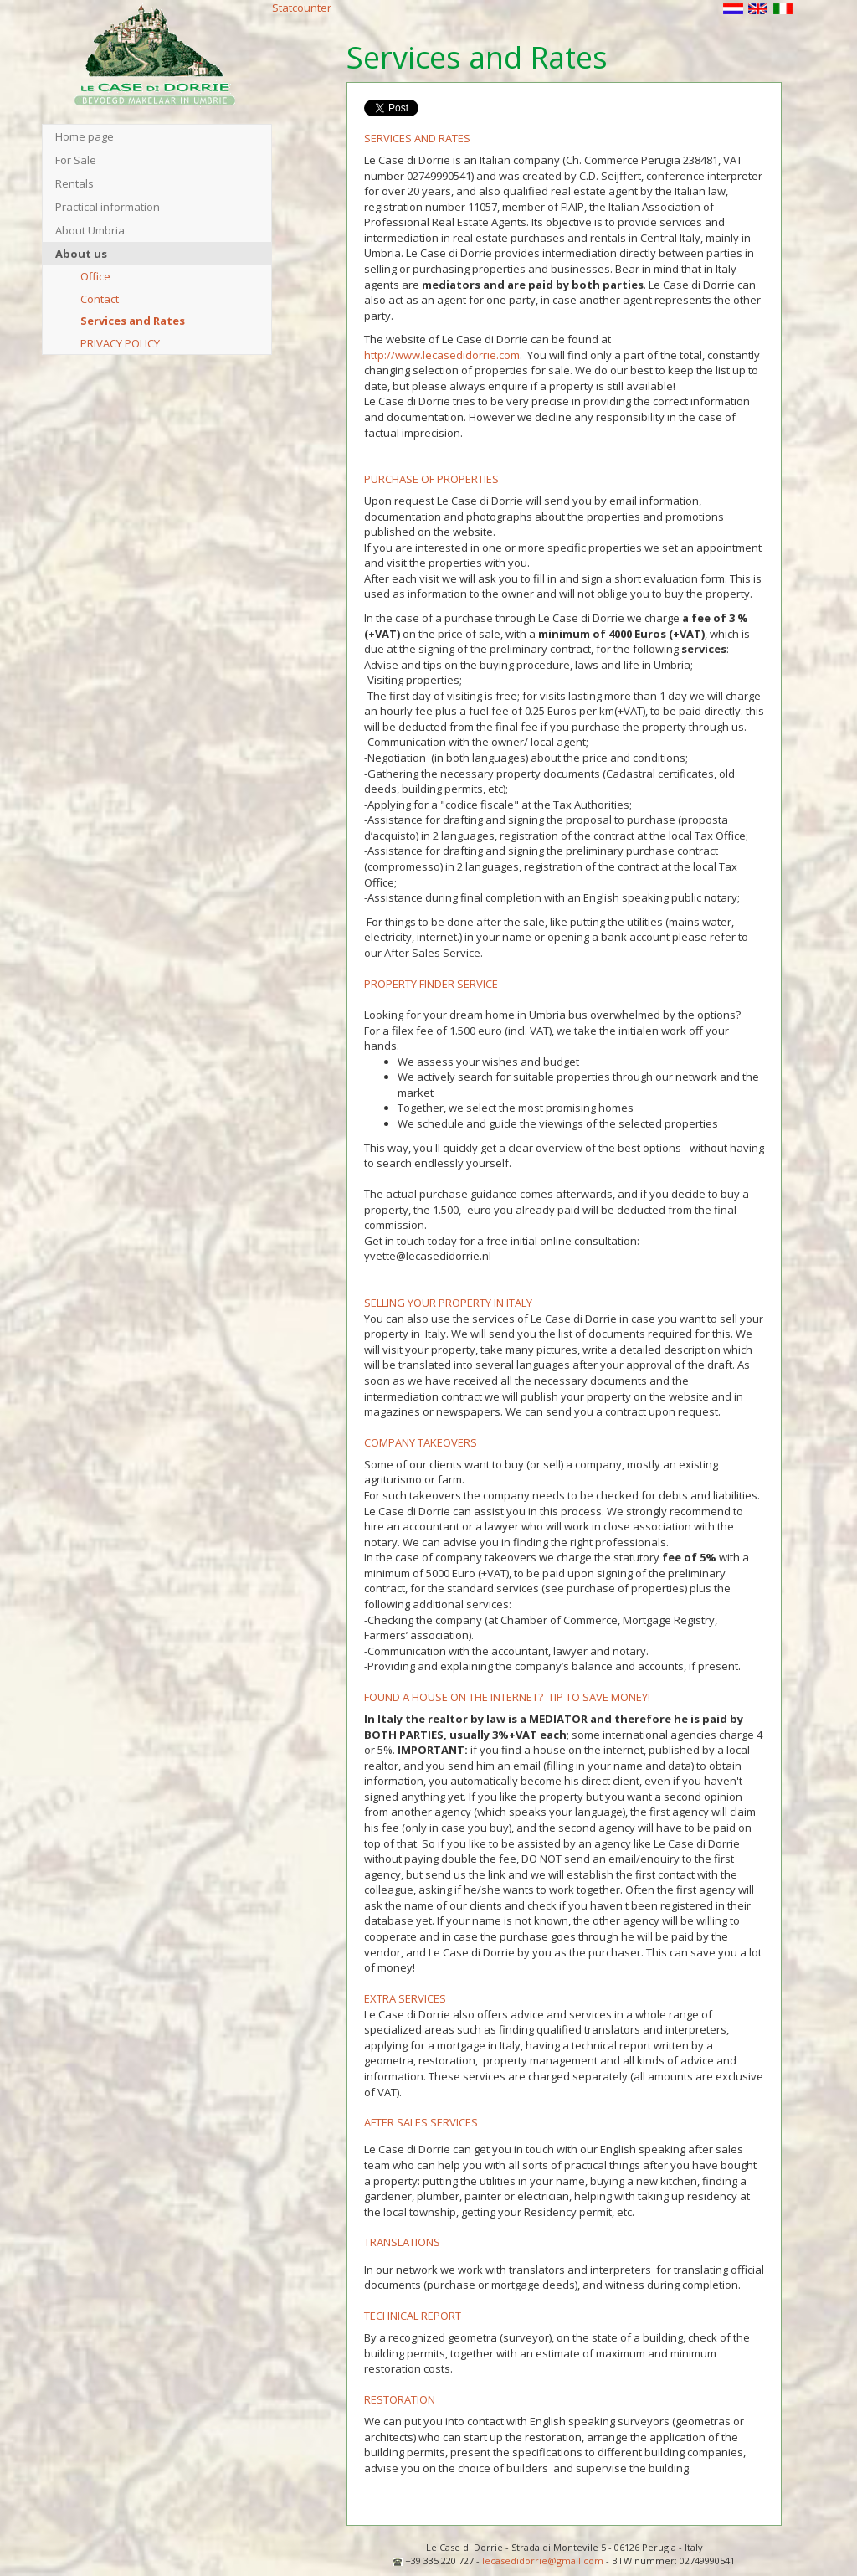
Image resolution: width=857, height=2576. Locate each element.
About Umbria (90, 230)
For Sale (75, 159)
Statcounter (301, 7)
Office (95, 276)
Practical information (107, 206)
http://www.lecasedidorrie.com (442, 354)
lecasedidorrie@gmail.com (542, 2560)
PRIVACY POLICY (120, 343)
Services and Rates (132, 320)
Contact (99, 298)
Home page (84, 136)
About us (81, 253)
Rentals (74, 183)
